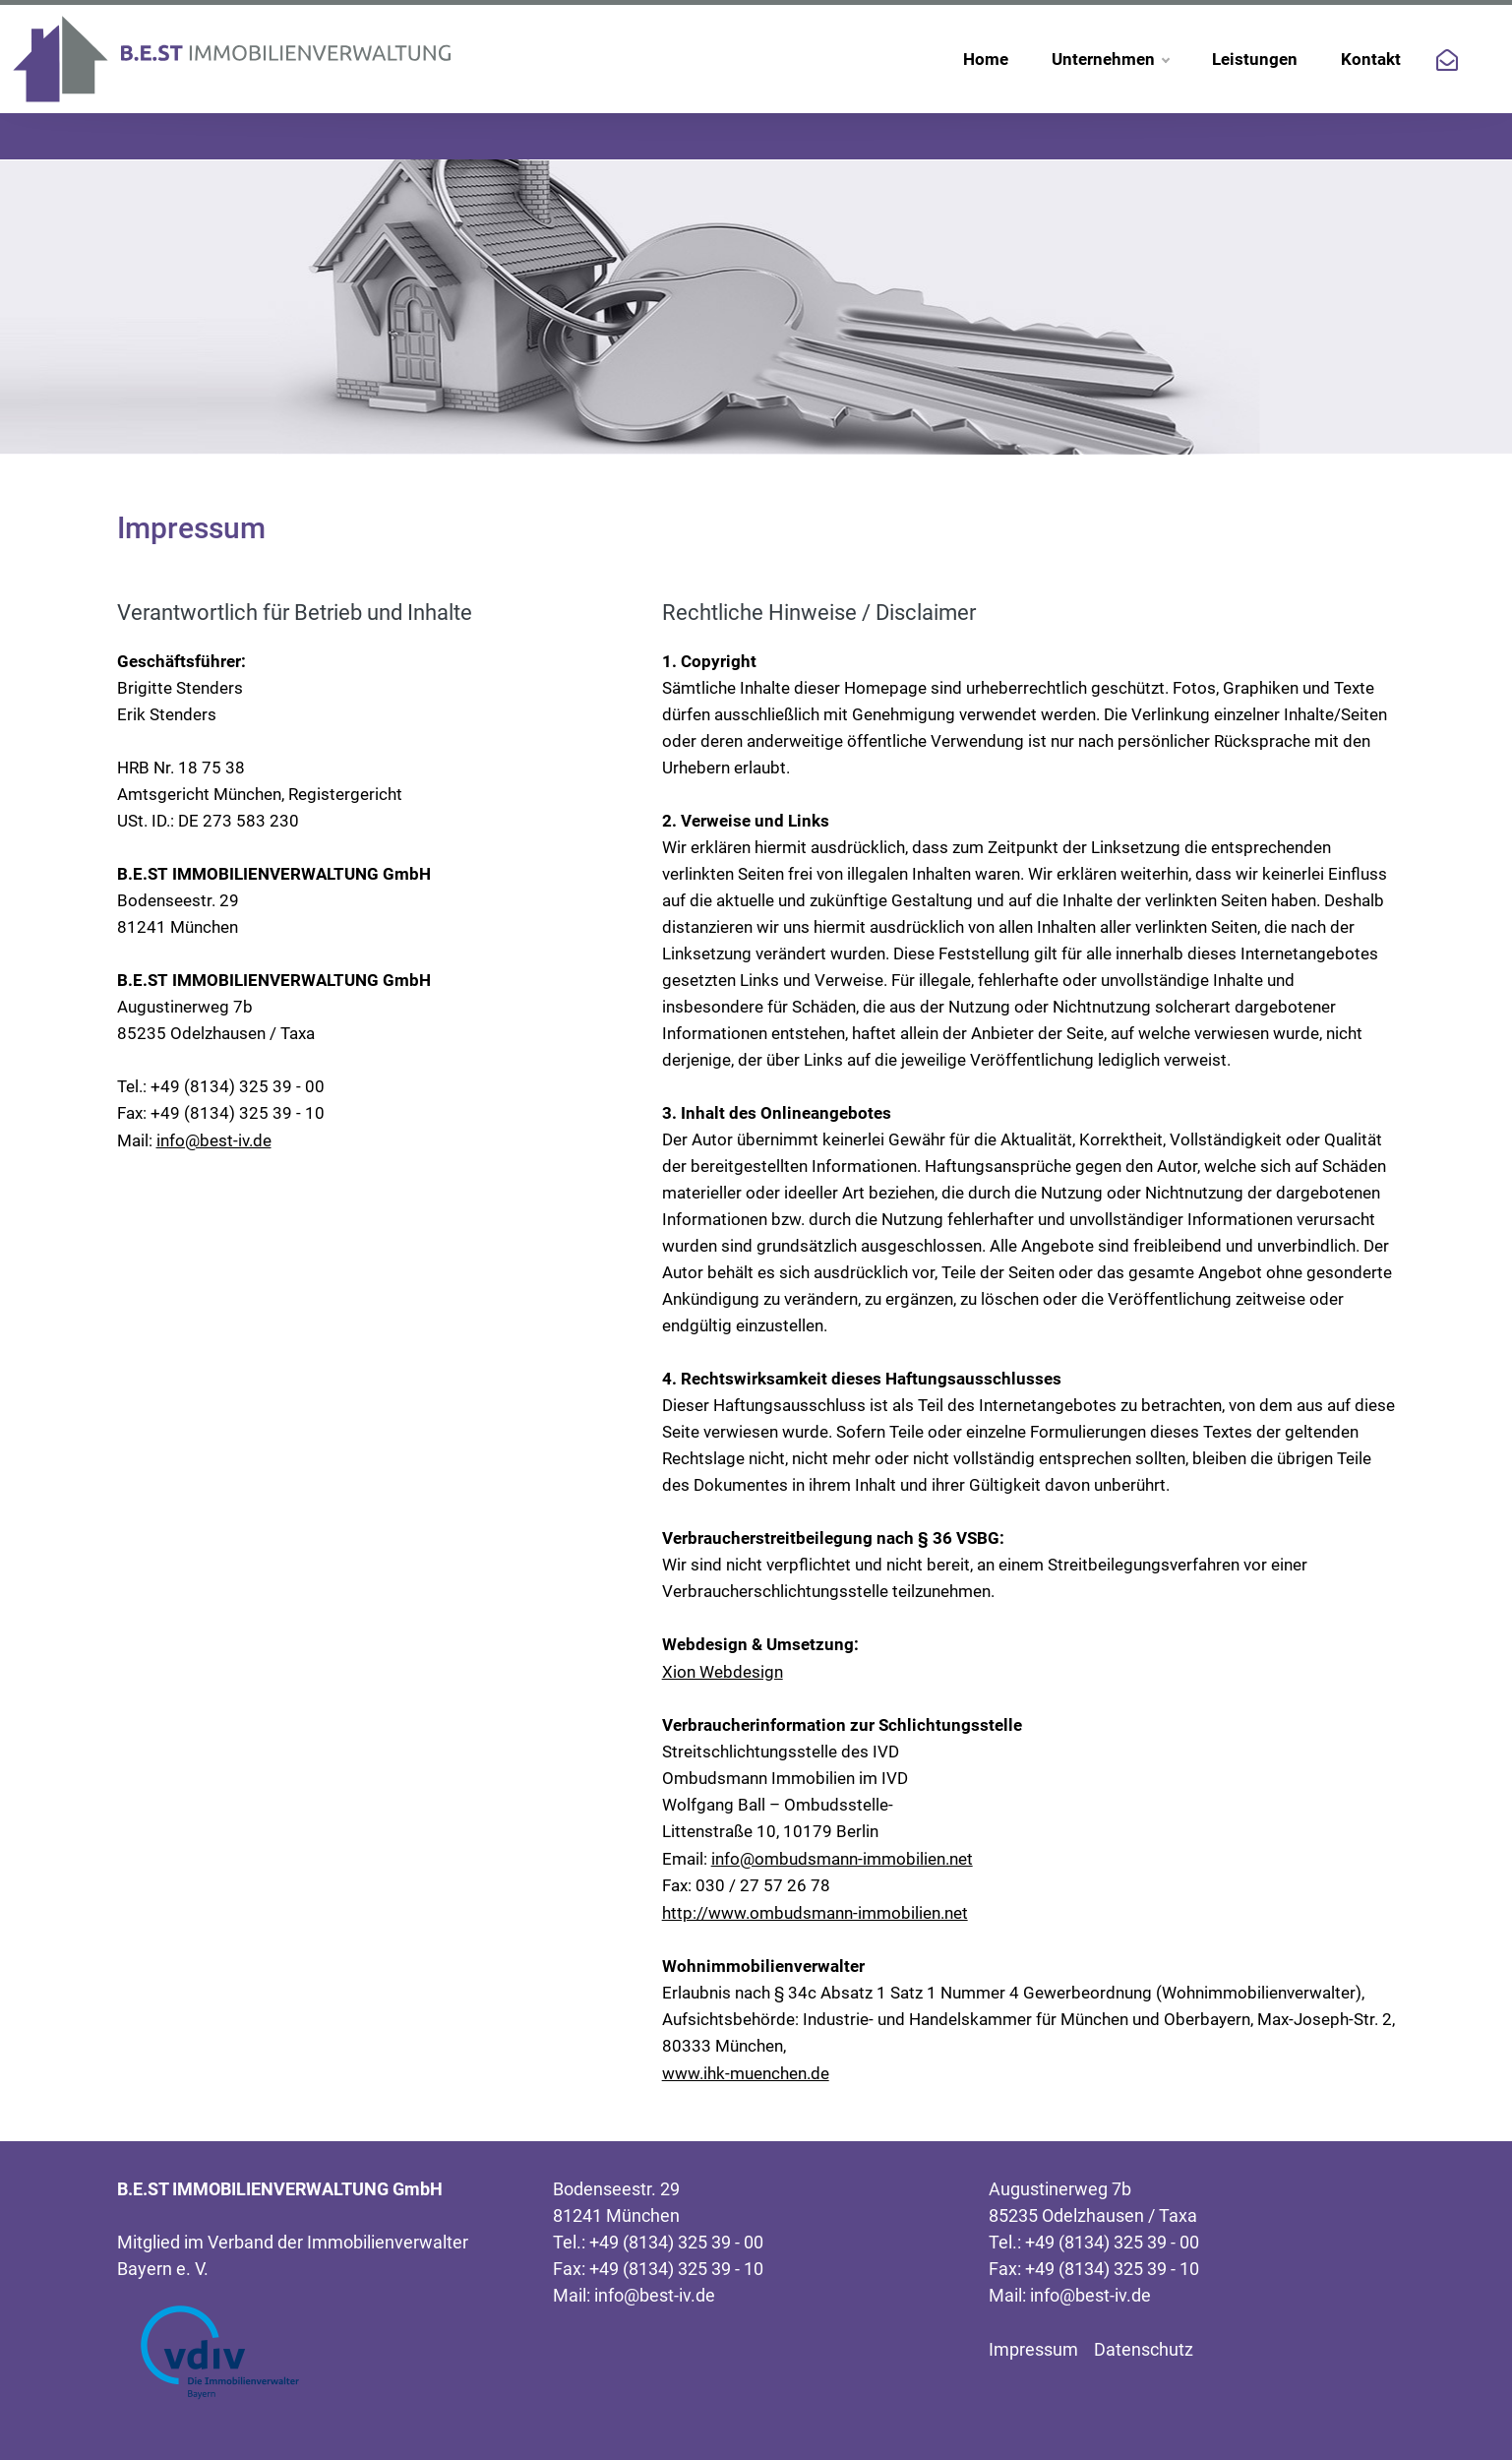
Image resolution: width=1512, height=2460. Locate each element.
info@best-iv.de (214, 1140)
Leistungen (1255, 59)
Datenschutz (1143, 2349)
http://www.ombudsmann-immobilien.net (815, 1913)
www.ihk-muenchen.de (745, 2073)
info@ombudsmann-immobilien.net (842, 1859)
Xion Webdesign (722, 1672)
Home (985, 59)
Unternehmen (1110, 59)
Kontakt (1371, 59)
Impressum (1033, 2349)
